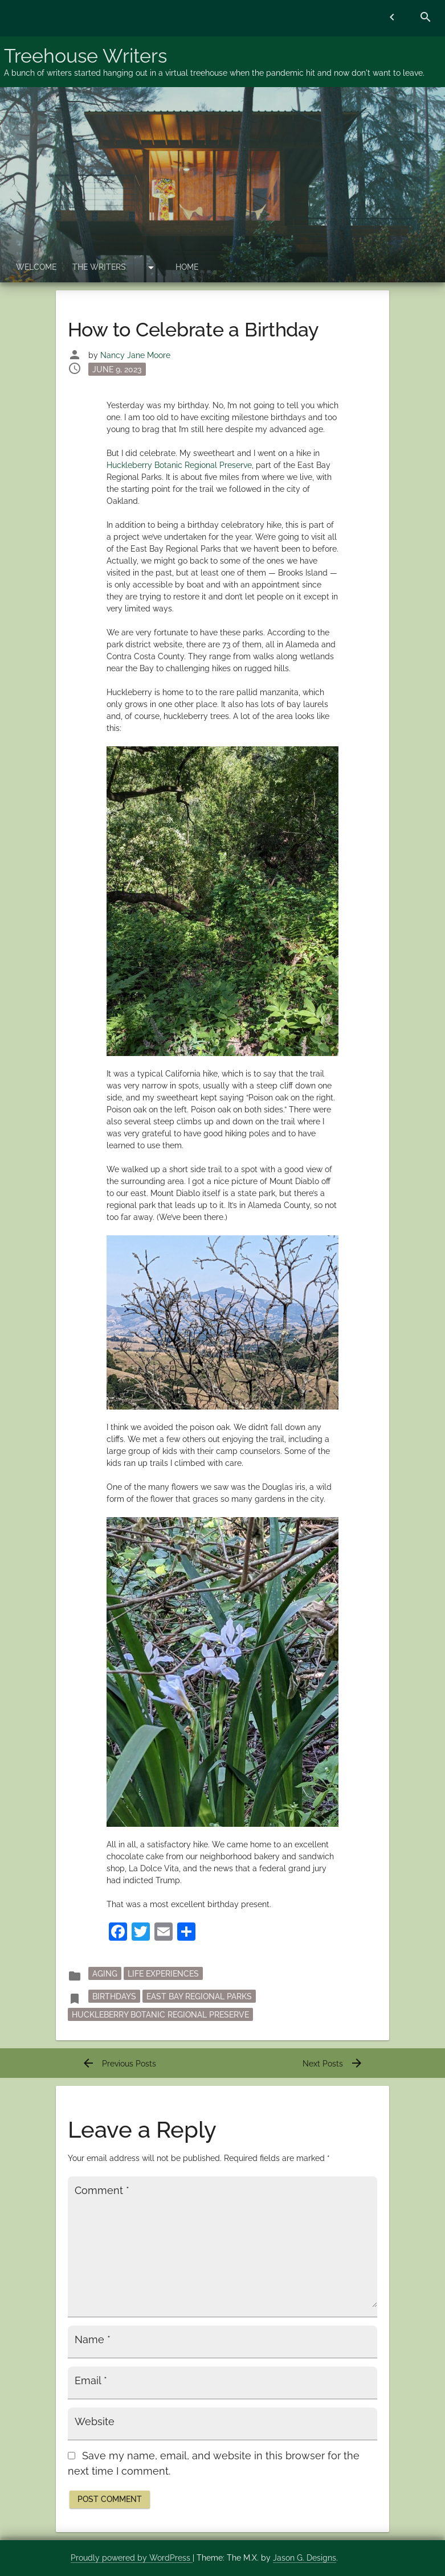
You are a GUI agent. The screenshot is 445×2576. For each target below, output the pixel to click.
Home (186, 267)
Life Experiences (163, 1973)
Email (91, 2380)
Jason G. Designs (304, 2557)
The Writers (99, 267)
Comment (102, 2190)
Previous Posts (118, 2063)
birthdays (114, 1996)
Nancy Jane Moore (135, 355)
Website (95, 2421)
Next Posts (333, 2063)
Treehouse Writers (85, 55)
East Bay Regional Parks (199, 1996)
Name (93, 2339)
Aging (104, 1973)
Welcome (36, 267)
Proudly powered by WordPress (132, 2557)
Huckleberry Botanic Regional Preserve (179, 465)
